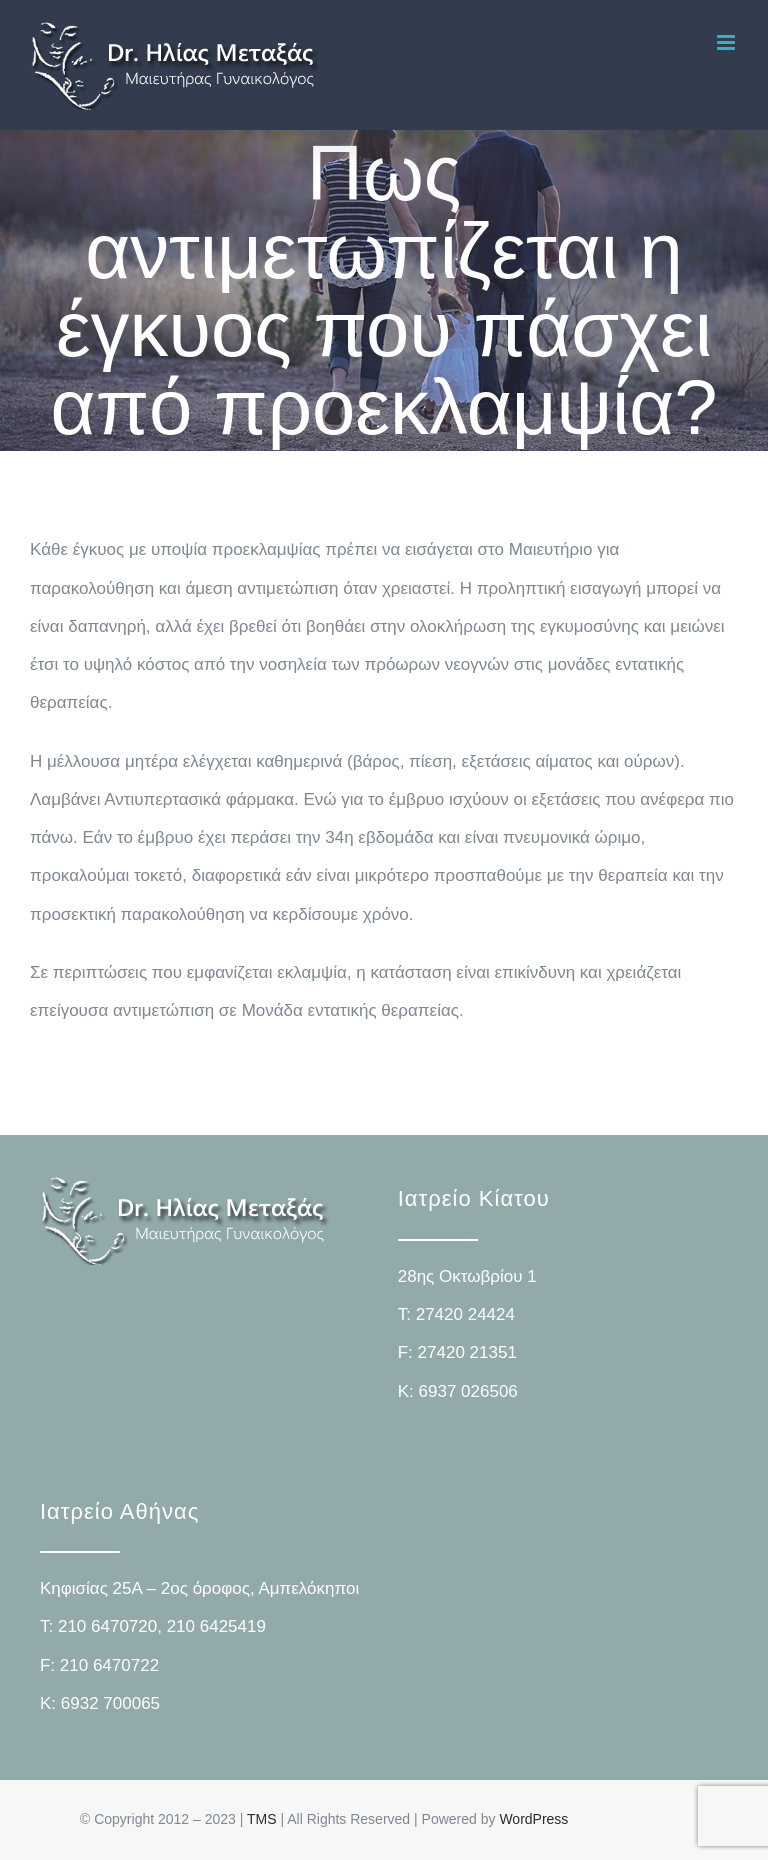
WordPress (533, 1819)
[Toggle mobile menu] (727, 42)
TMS (262, 1819)
